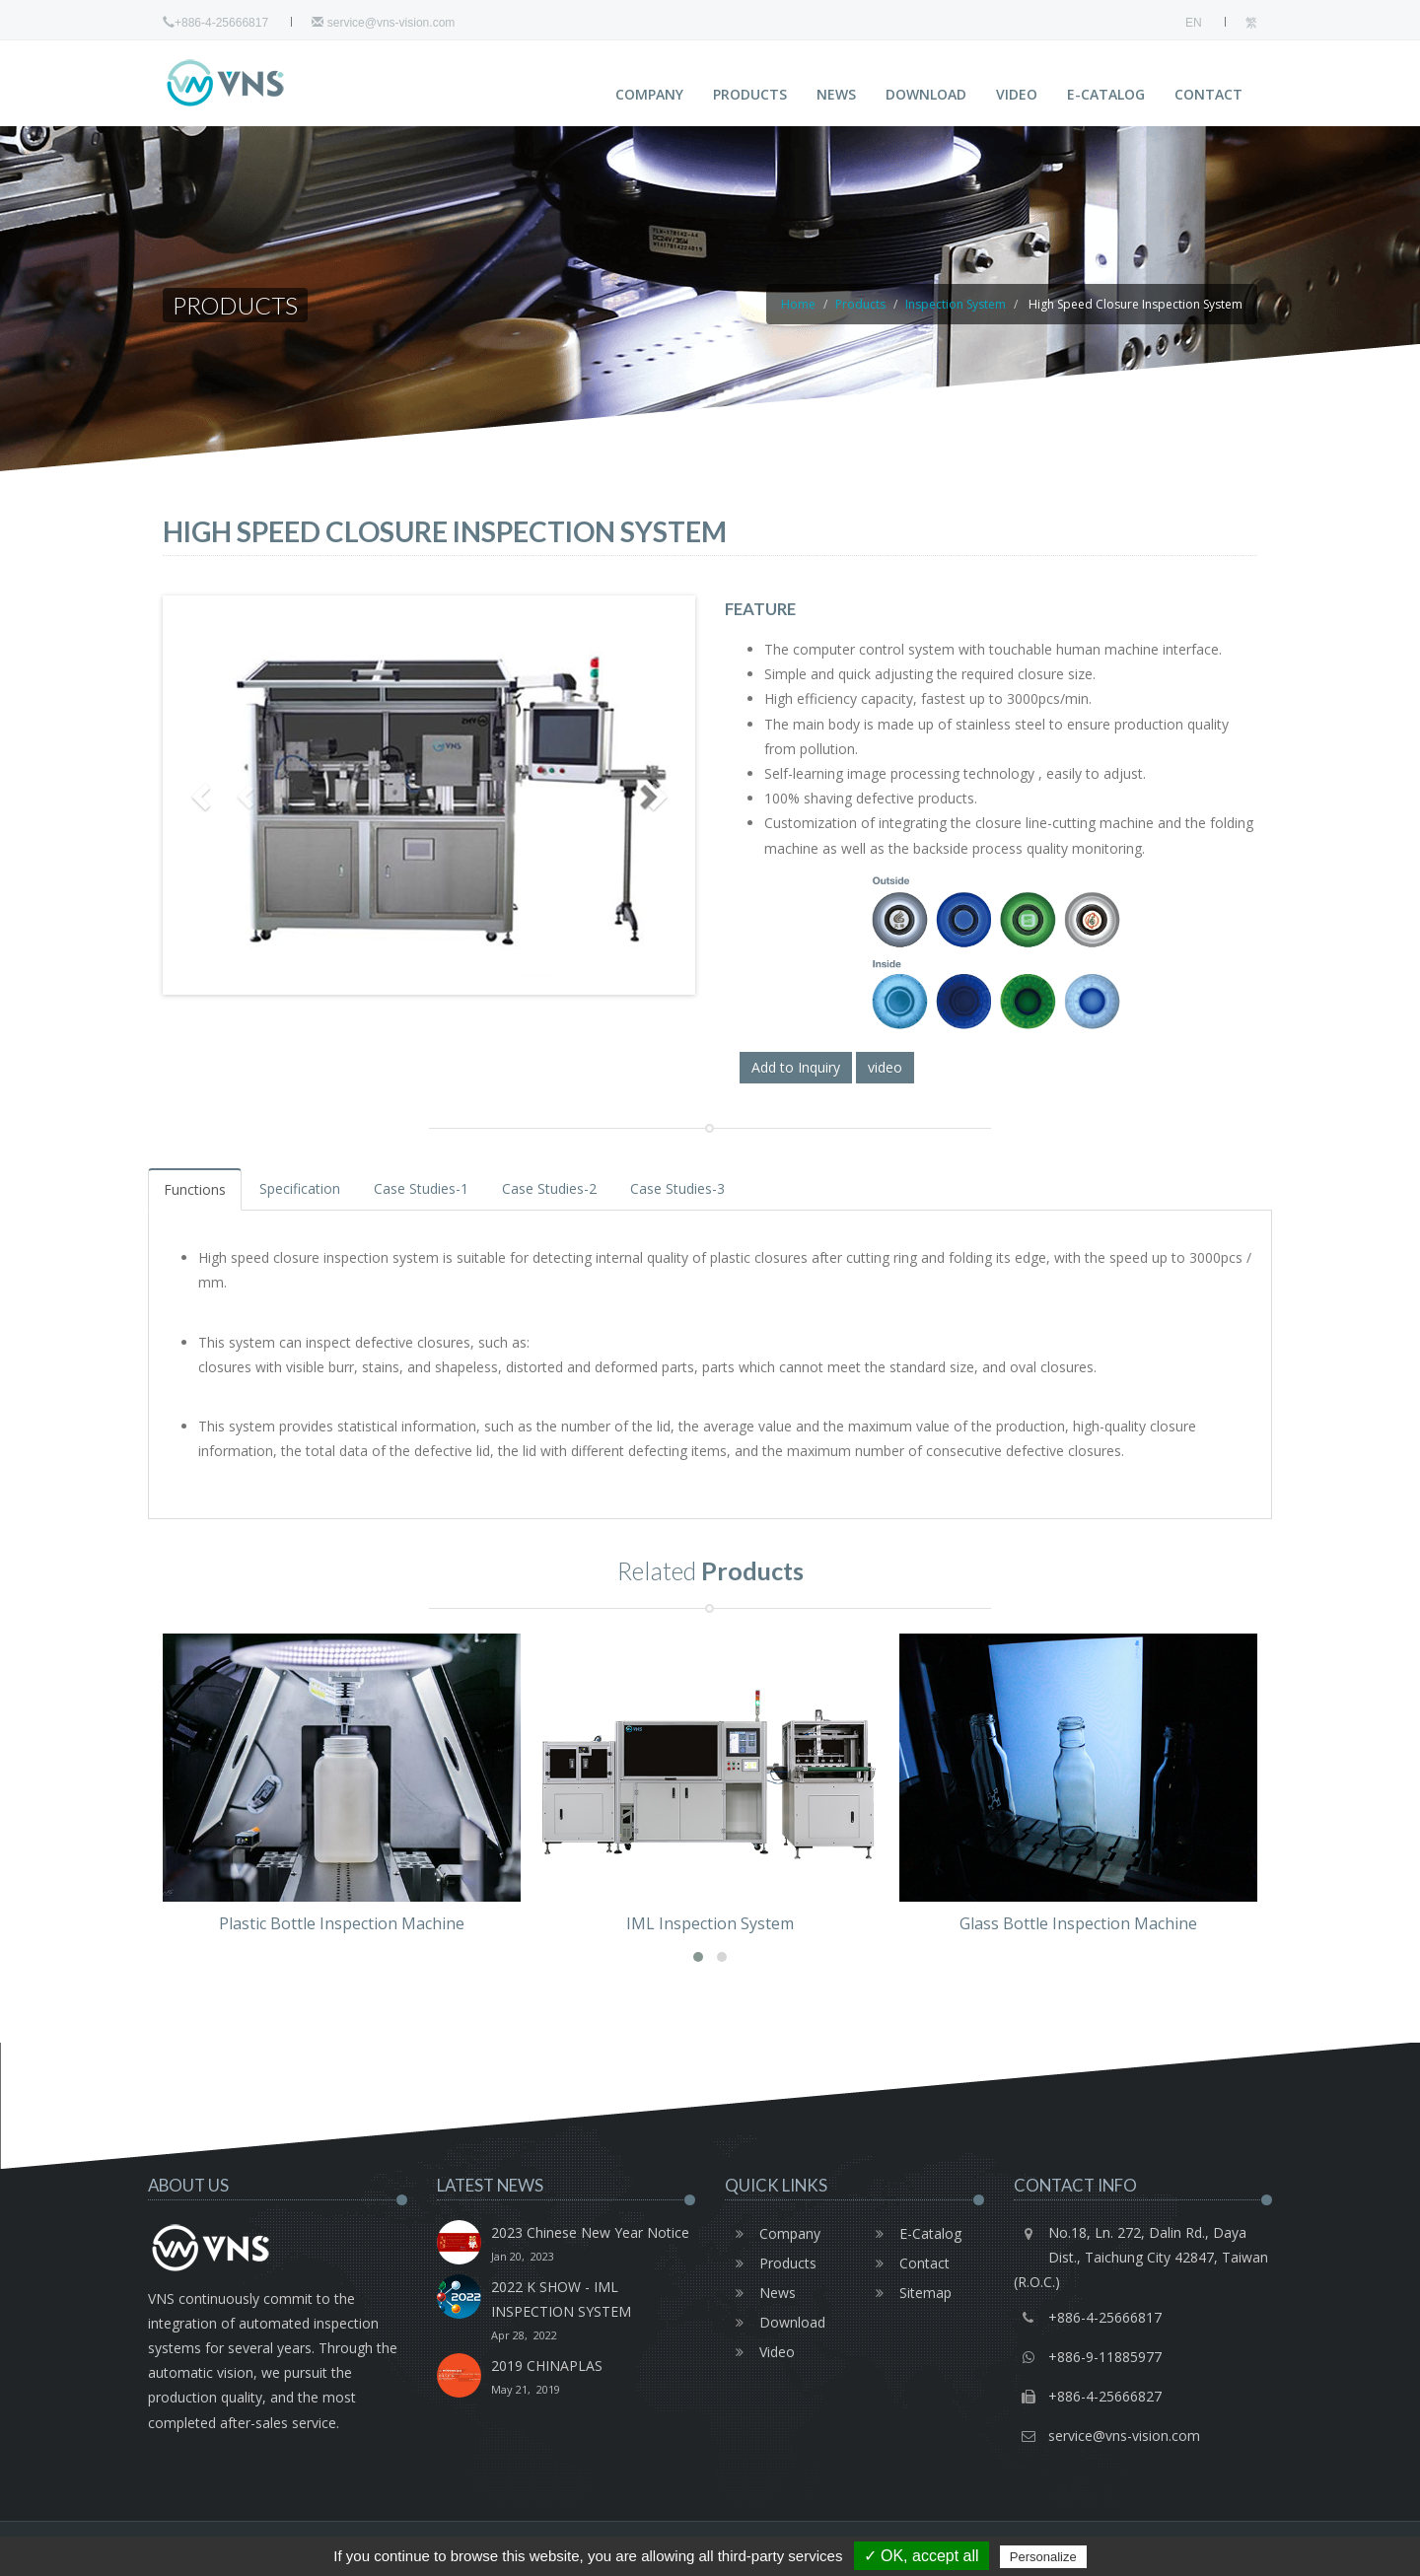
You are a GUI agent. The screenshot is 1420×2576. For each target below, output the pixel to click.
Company (649, 94)
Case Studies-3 (677, 1188)
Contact (1208, 94)
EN (1193, 23)
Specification (299, 1188)
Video (1016, 94)
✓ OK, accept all (921, 2555)
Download (926, 94)
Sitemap (908, 2292)
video (885, 1067)
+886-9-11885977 (1105, 2356)
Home (798, 304)
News (836, 94)
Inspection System (955, 304)
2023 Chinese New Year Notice (590, 2245)
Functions (195, 1189)
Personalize (1043, 2556)
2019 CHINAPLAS (547, 2379)
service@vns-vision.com (383, 23)
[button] (698, 1957)
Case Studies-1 (421, 1188)
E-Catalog (1106, 94)
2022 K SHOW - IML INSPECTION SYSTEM (593, 2312)
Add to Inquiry (795, 1067)
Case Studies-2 (549, 1188)
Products (750, 94)
